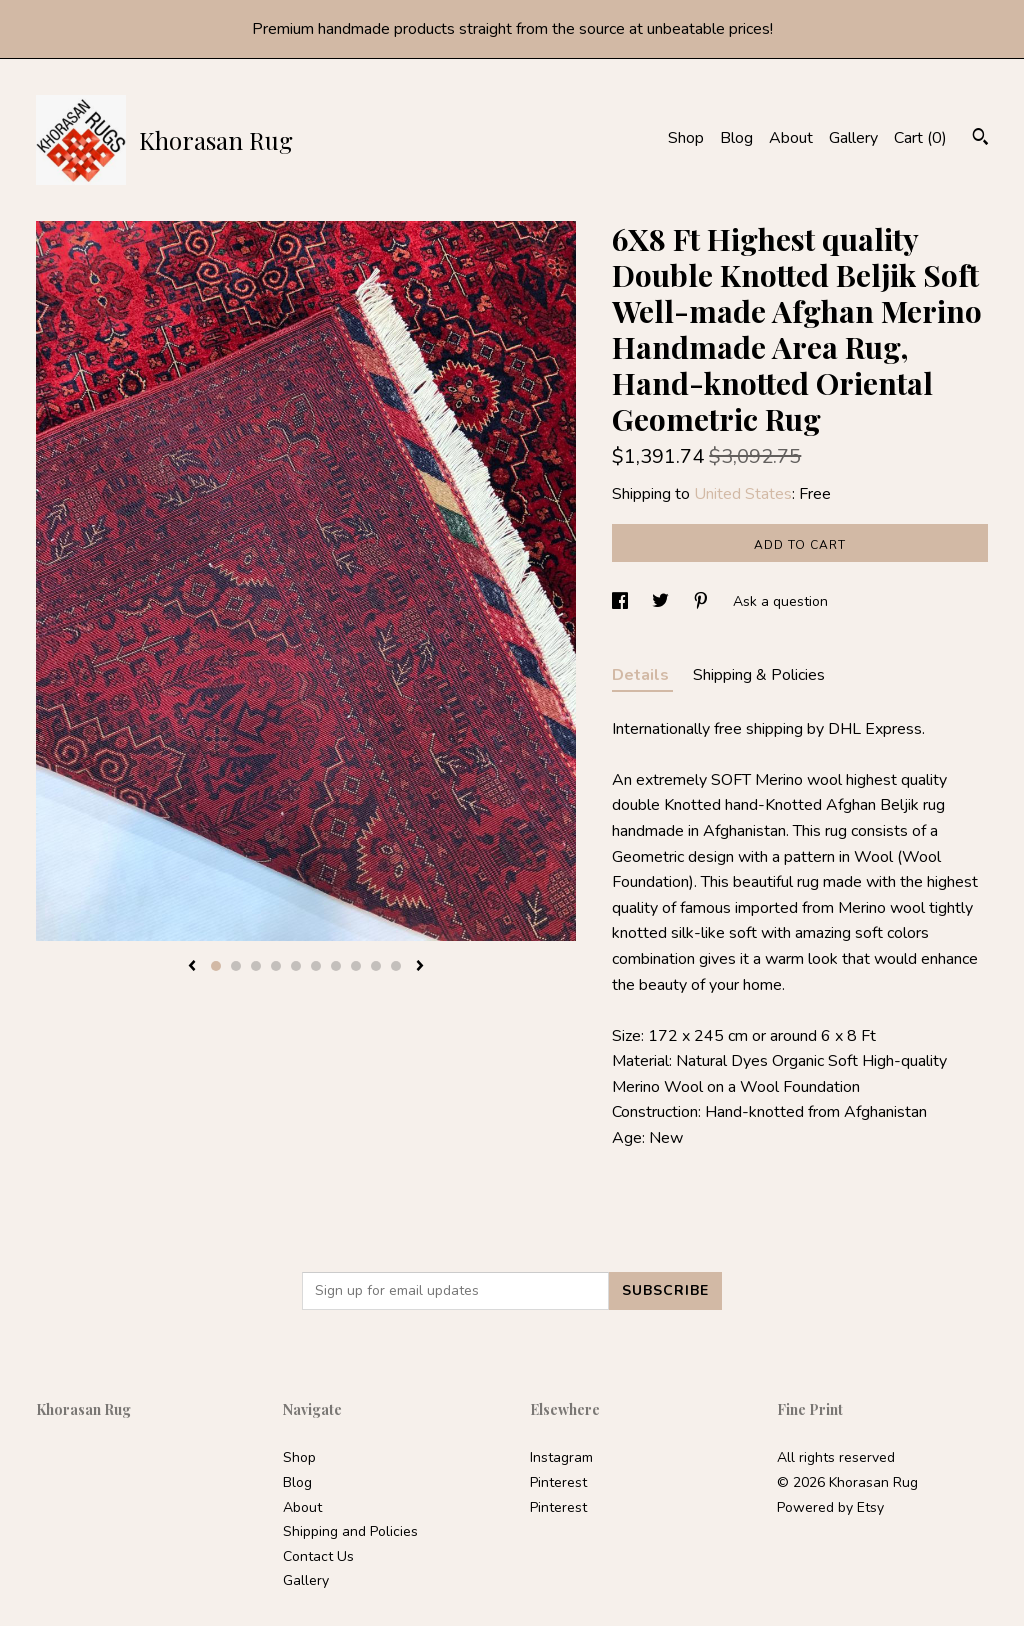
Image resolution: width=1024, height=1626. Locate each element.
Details (642, 675)
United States (743, 494)
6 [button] (316, 966)
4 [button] (276, 966)
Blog (736, 138)
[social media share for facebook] (622, 601)
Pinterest (558, 1482)
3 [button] (256, 966)
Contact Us (318, 1556)
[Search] (980, 139)
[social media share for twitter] (662, 601)
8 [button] (356, 966)
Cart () (920, 138)
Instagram (561, 1457)
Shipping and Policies (350, 1531)
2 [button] (236, 966)
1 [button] (216, 966)
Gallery (853, 138)
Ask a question (780, 601)
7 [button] (336, 966)
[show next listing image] (420, 967)
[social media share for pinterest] (703, 601)
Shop (686, 138)
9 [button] (376, 966)
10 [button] (396, 966)
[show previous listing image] (192, 967)
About (791, 138)
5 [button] (296, 966)
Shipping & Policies (759, 675)
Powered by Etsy (830, 1507)
